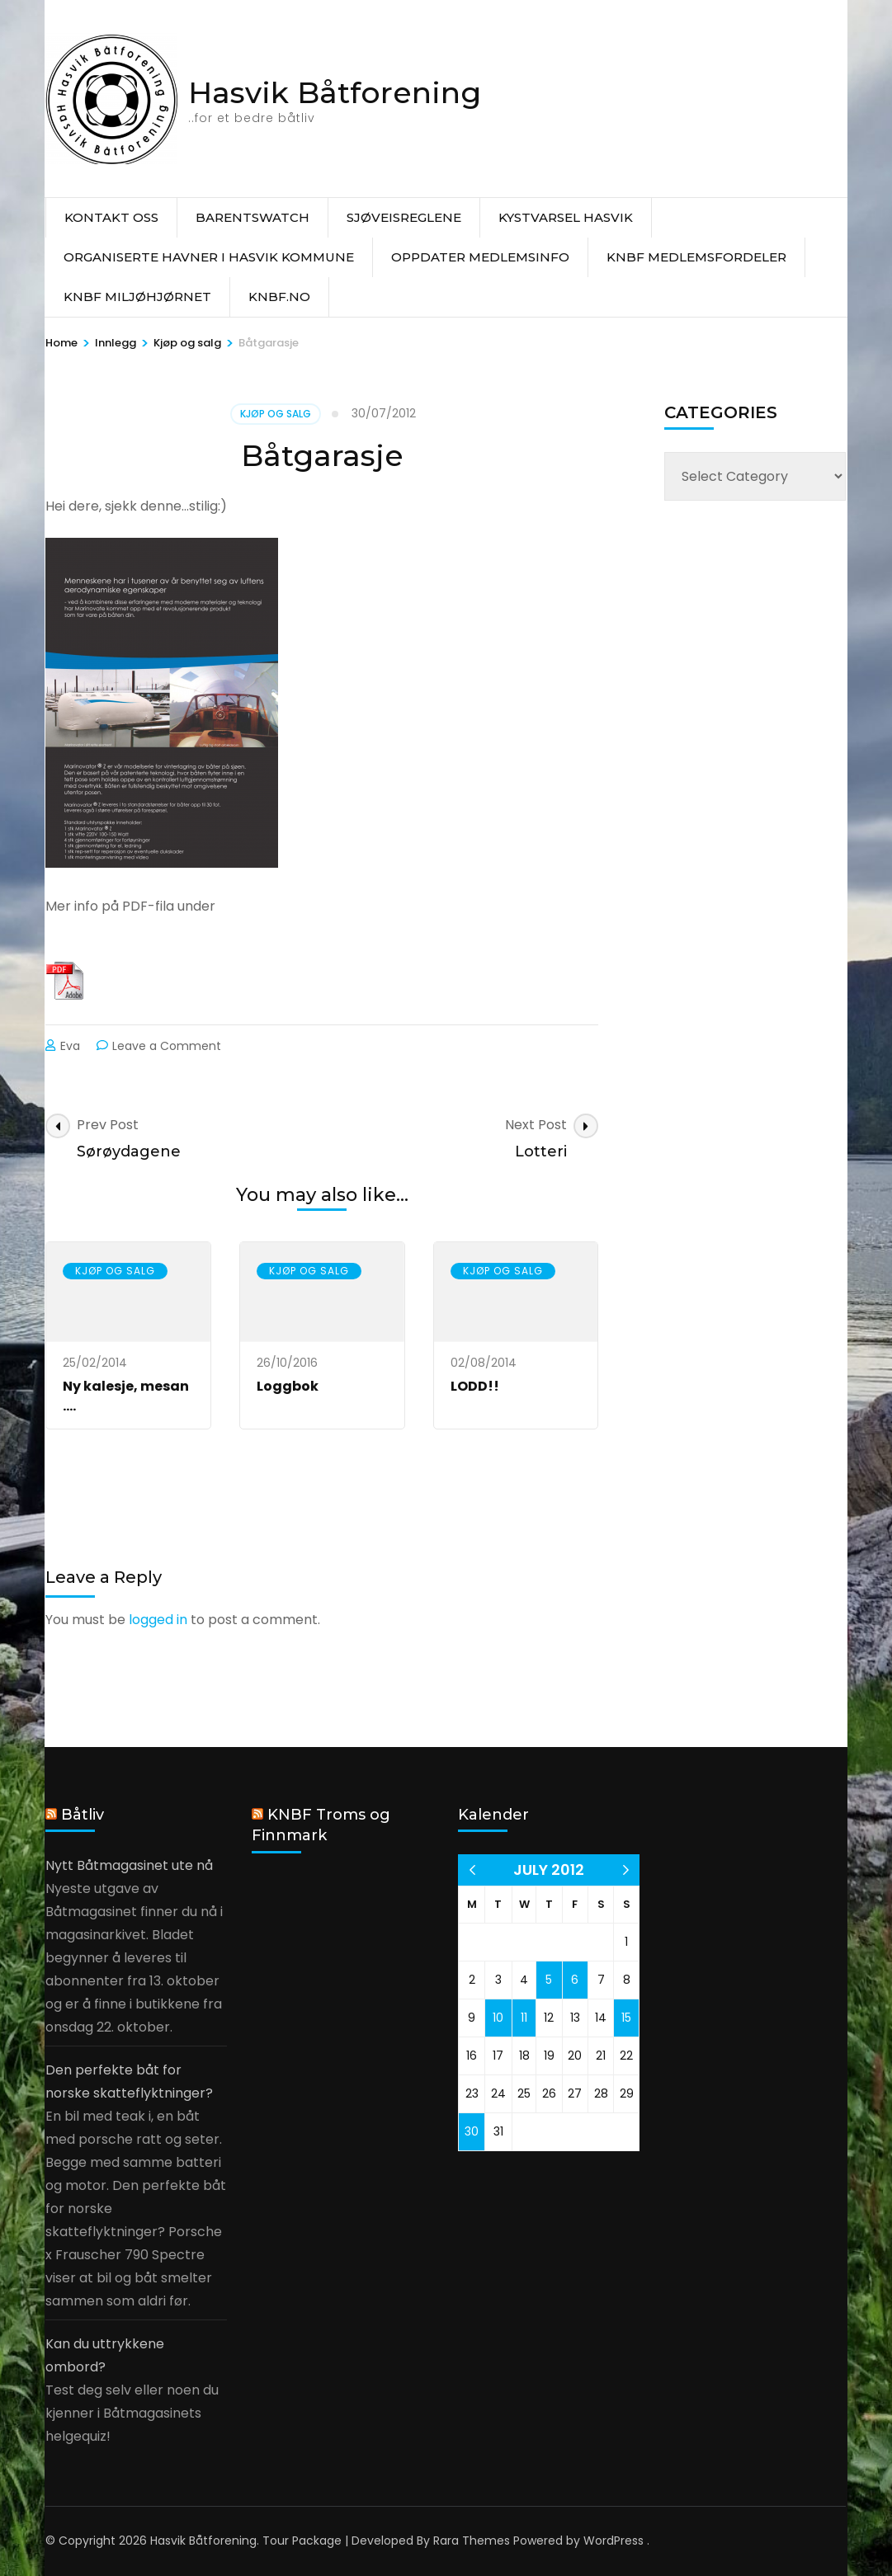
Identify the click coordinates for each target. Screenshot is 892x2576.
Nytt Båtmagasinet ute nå (129, 1865)
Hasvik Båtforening (334, 92)
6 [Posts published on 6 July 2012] (574, 1979)
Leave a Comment (166, 1046)
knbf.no (279, 296)
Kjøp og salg (275, 414)
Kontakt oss (111, 217)
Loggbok (288, 1386)
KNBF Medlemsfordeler (696, 257)
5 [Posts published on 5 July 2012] (548, 1979)
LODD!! (475, 1386)
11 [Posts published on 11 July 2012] (524, 2017)
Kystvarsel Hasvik (565, 217)
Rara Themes (471, 2540)
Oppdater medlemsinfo (480, 257)
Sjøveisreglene (404, 217)
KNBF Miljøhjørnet (137, 296)
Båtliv (82, 1815)
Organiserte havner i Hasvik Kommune (209, 257)
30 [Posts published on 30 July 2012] (472, 2131)
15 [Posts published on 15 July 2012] (626, 2017)
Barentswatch (252, 217)
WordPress (613, 2540)
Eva (70, 1046)
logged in (158, 1619)
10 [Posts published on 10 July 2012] (498, 2017)
